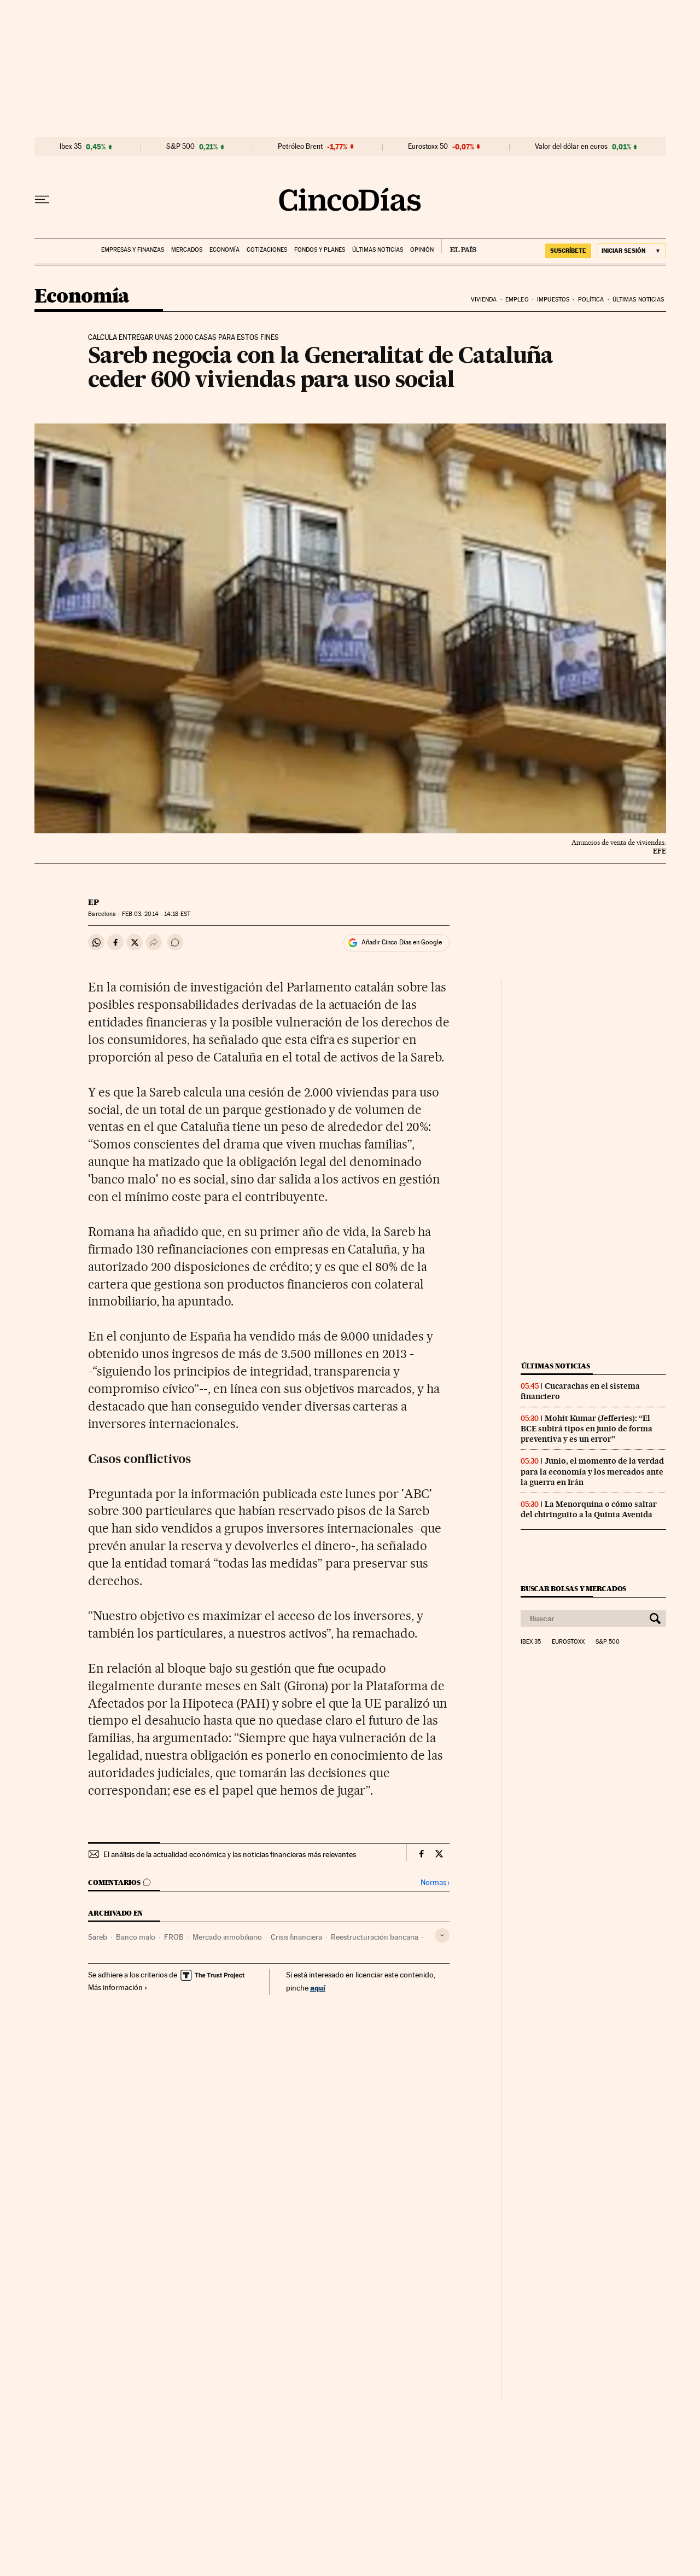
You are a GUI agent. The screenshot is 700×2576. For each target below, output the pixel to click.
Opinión (422, 249)
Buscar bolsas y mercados (573, 1589)
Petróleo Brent (300, 146)
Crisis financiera (296, 1937)
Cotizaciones (267, 249)
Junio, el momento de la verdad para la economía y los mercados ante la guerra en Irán (592, 1471)
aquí (317, 1987)
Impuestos (553, 299)
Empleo (517, 299)
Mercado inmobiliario (227, 1937)
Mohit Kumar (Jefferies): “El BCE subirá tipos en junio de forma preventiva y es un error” (586, 1428)
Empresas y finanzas (132, 249)
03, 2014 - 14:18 (156, 914)
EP (93, 902)
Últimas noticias (377, 249)
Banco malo (135, 1937)
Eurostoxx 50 (428, 146)
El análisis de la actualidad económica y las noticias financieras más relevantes (229, 1854)
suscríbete (568, 250)
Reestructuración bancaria (374, 1937)
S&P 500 (180, 146)
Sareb (97, 1937)
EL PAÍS (458, 246)
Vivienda (484, 299)
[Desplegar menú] (42, 200)
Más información (118, 1987)
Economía (224, 249)
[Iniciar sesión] (631, 250)
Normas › (435, 1882)
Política (591, 299)
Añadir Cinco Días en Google (401, 942)
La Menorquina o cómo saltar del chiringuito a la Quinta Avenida (589, 1509)
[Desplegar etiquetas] (442, 1935)
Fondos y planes (319, 249)
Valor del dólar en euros (571, 146)
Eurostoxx (568, 1642)
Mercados (186, 249)
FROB (174, 1937)
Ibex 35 (70, 146)
